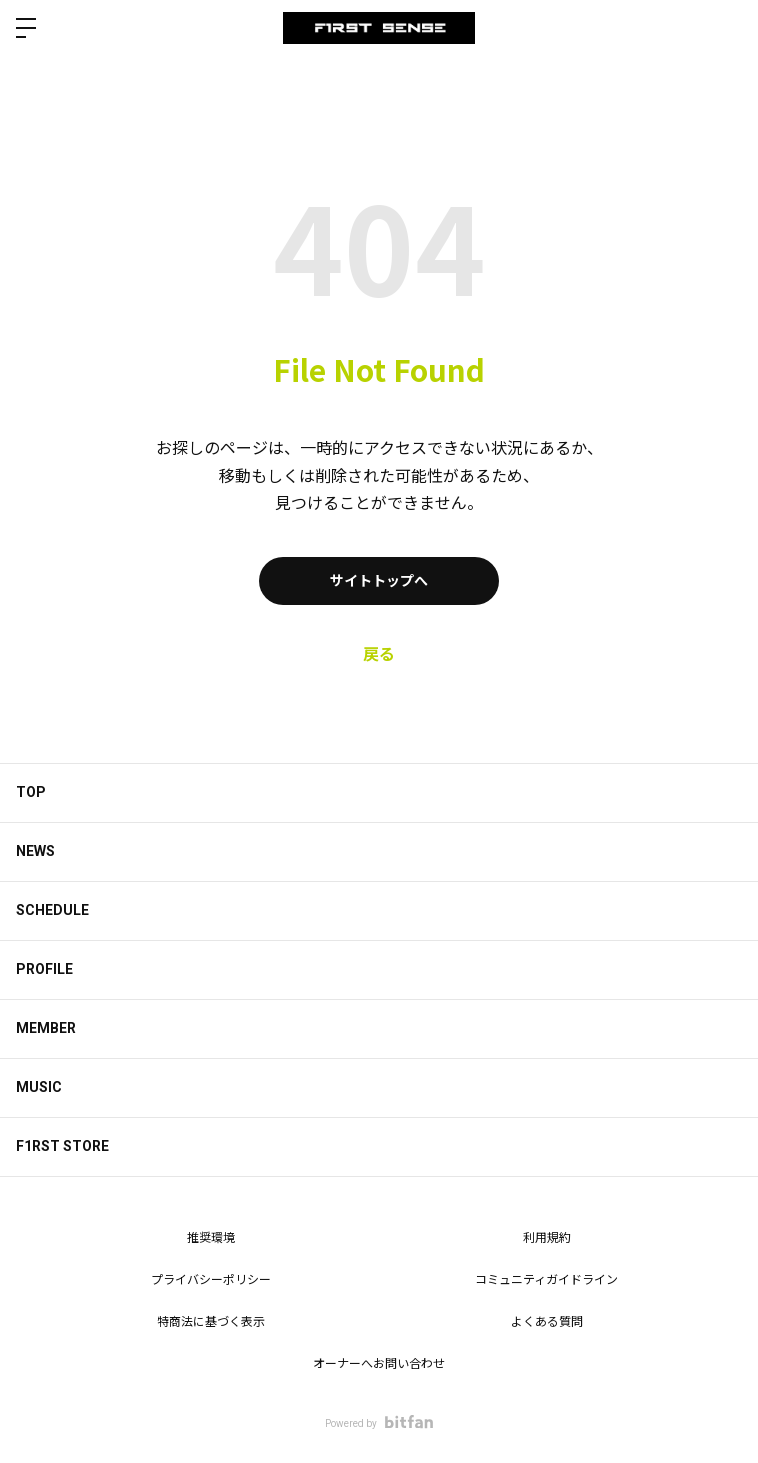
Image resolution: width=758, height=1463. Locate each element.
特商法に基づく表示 (211, 1322)
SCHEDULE (52, 910)
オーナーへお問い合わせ (379, 1364)
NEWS (35, 851)
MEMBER (46, 1028)
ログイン (726, 28)
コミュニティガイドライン (546, 1280)
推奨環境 (211, 1238)
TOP (31, 792)
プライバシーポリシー (211, 1280)
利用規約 (547, 1238)
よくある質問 (547, 1322)
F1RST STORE (62, 1146)
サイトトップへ (379, 581)
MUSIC (39, 1087)
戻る (379, 654)
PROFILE (44, 969)
